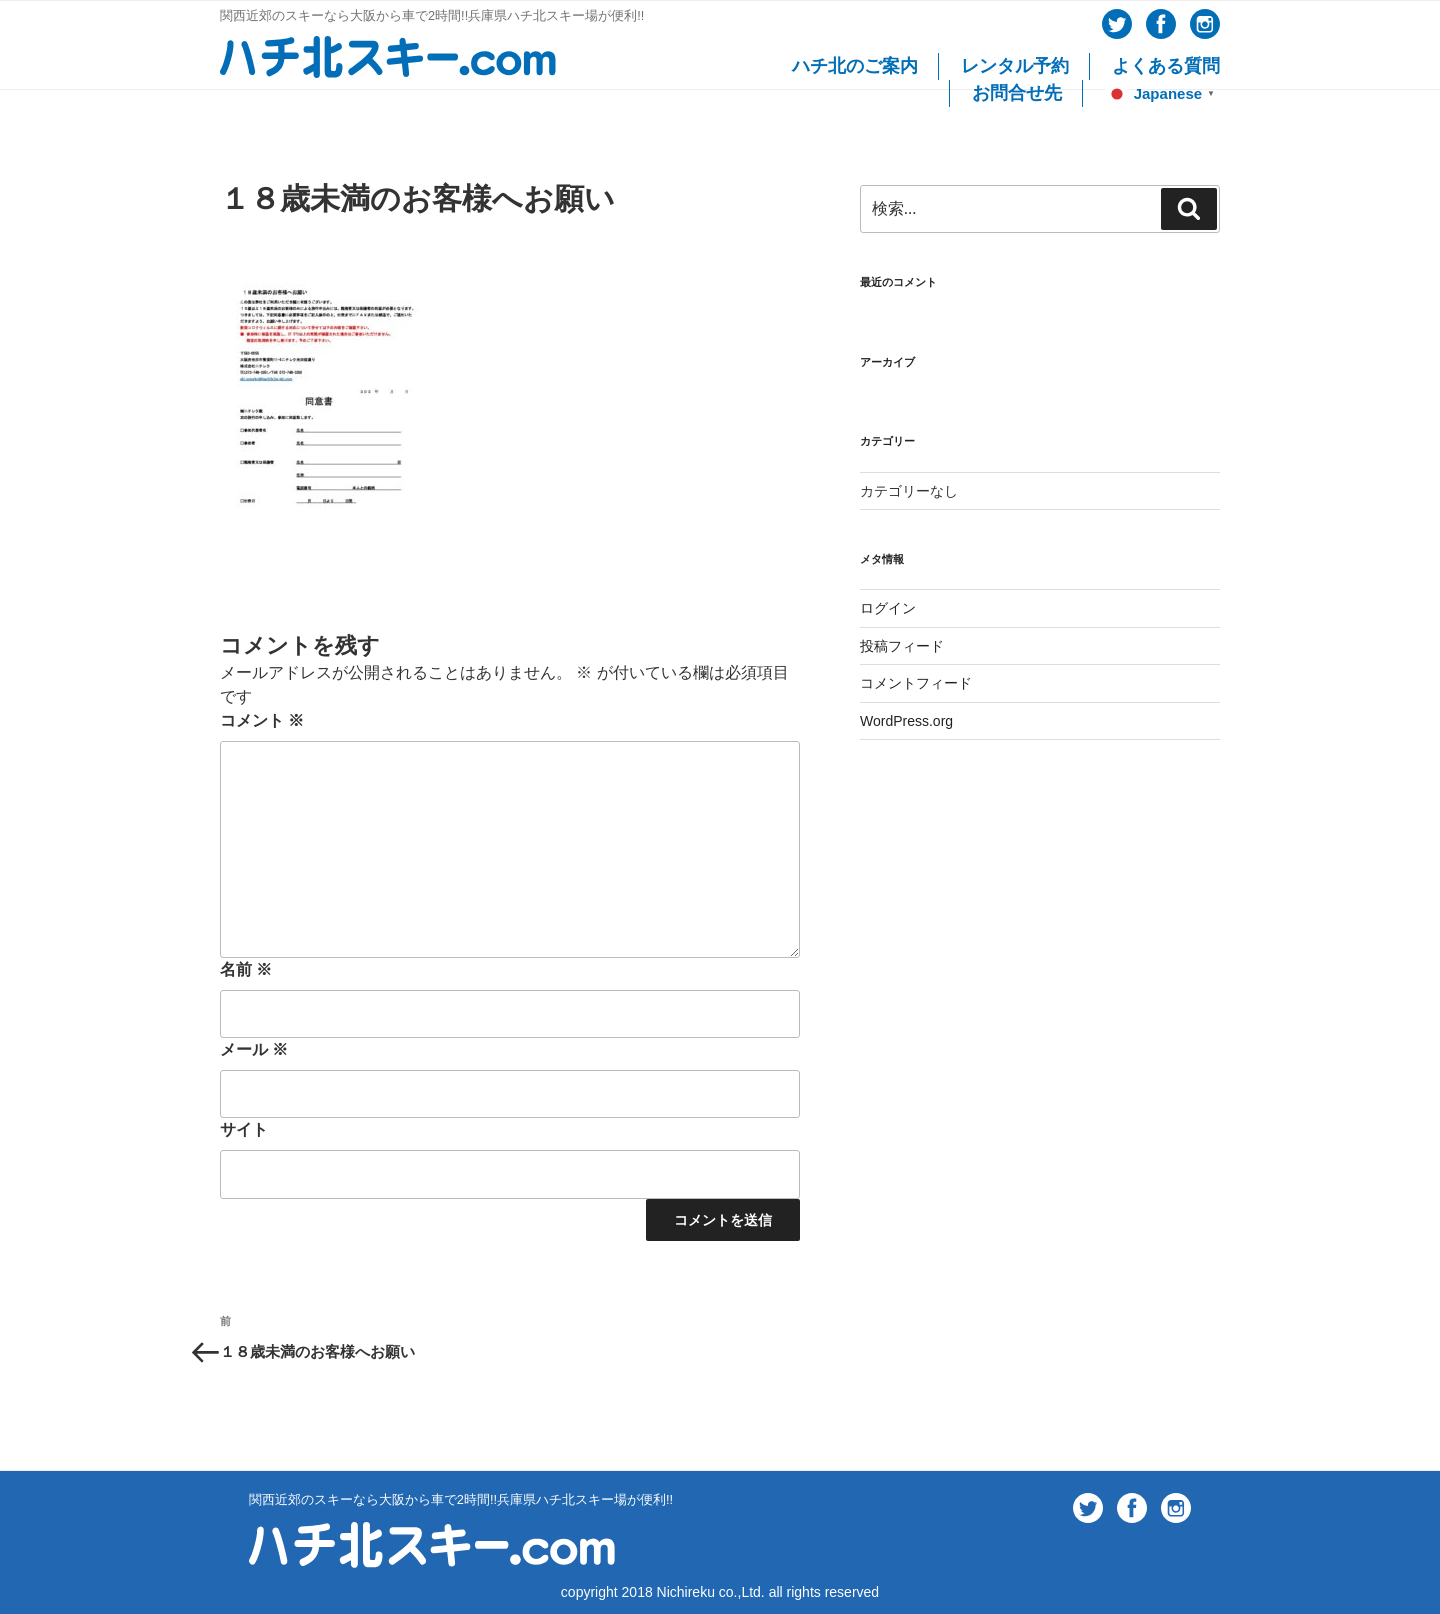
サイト (244, 1129)
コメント (262, 720)
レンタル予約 (1015, 66)
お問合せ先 (1017, 93)
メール (254, 1049)
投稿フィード (902, 646)
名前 (246, 969)
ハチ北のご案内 (855, 66)
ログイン (888, 608)
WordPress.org (906, 721)
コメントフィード (916, 683)
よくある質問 (1166, 66)
